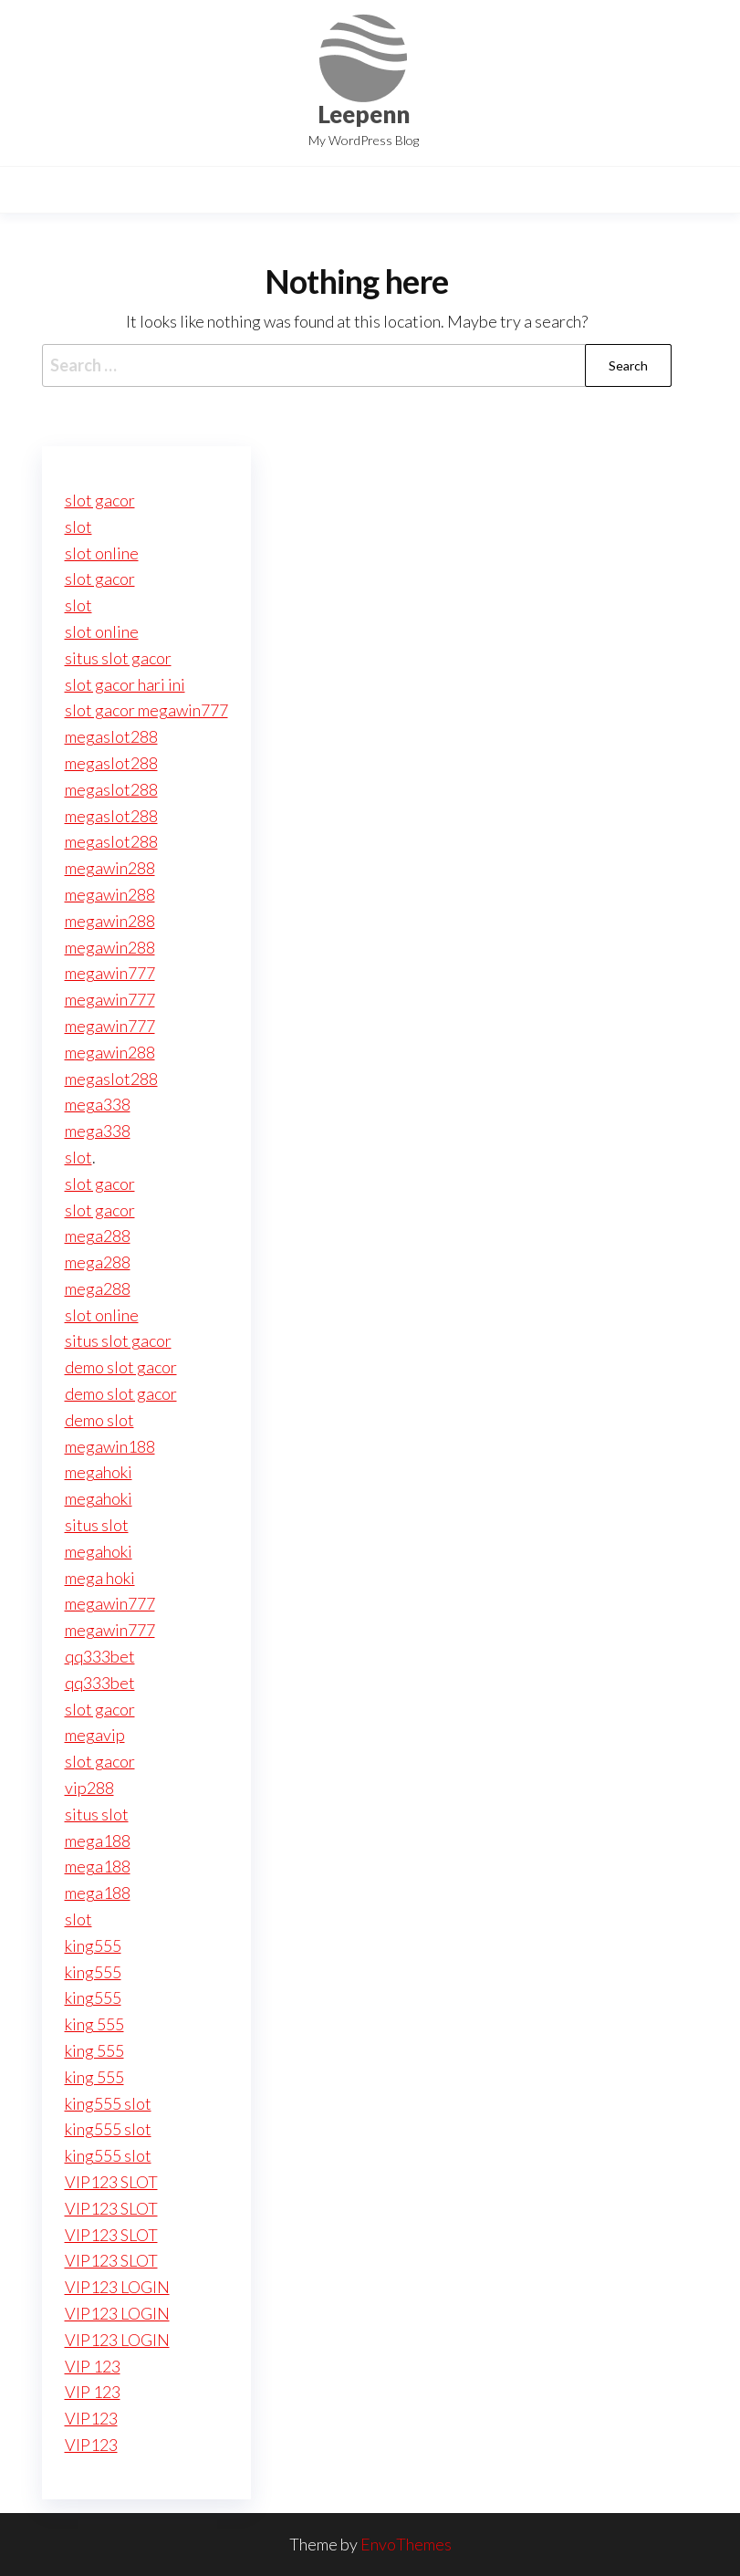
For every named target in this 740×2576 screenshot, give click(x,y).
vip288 (89, 1788)
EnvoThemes (406, 2544)
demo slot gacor (121, 1367)
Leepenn (364, 114)
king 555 (94, 2024)
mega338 (97, 1104)
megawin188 (110, 1446)
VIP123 (91, 2418)
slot (78, 526)
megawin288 (110, 868)
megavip (95, 1735)
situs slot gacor (118, 658)
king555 (93, 1945)
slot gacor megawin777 (146, 710)
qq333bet (100, 1656)
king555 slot (108, 2103)
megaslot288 (111, 736)
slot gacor (100, 500)
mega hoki (100, 1578)
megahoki (98, 1472)
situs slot (97, 1525)
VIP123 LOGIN (117, 2287)
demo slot (99, 1420)
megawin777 (110, 973)
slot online (102, 553)
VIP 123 (92, 2366)
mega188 (97, 1840)
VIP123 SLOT (111, 2182)
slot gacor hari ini (125, 684)
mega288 (97, 1235)
